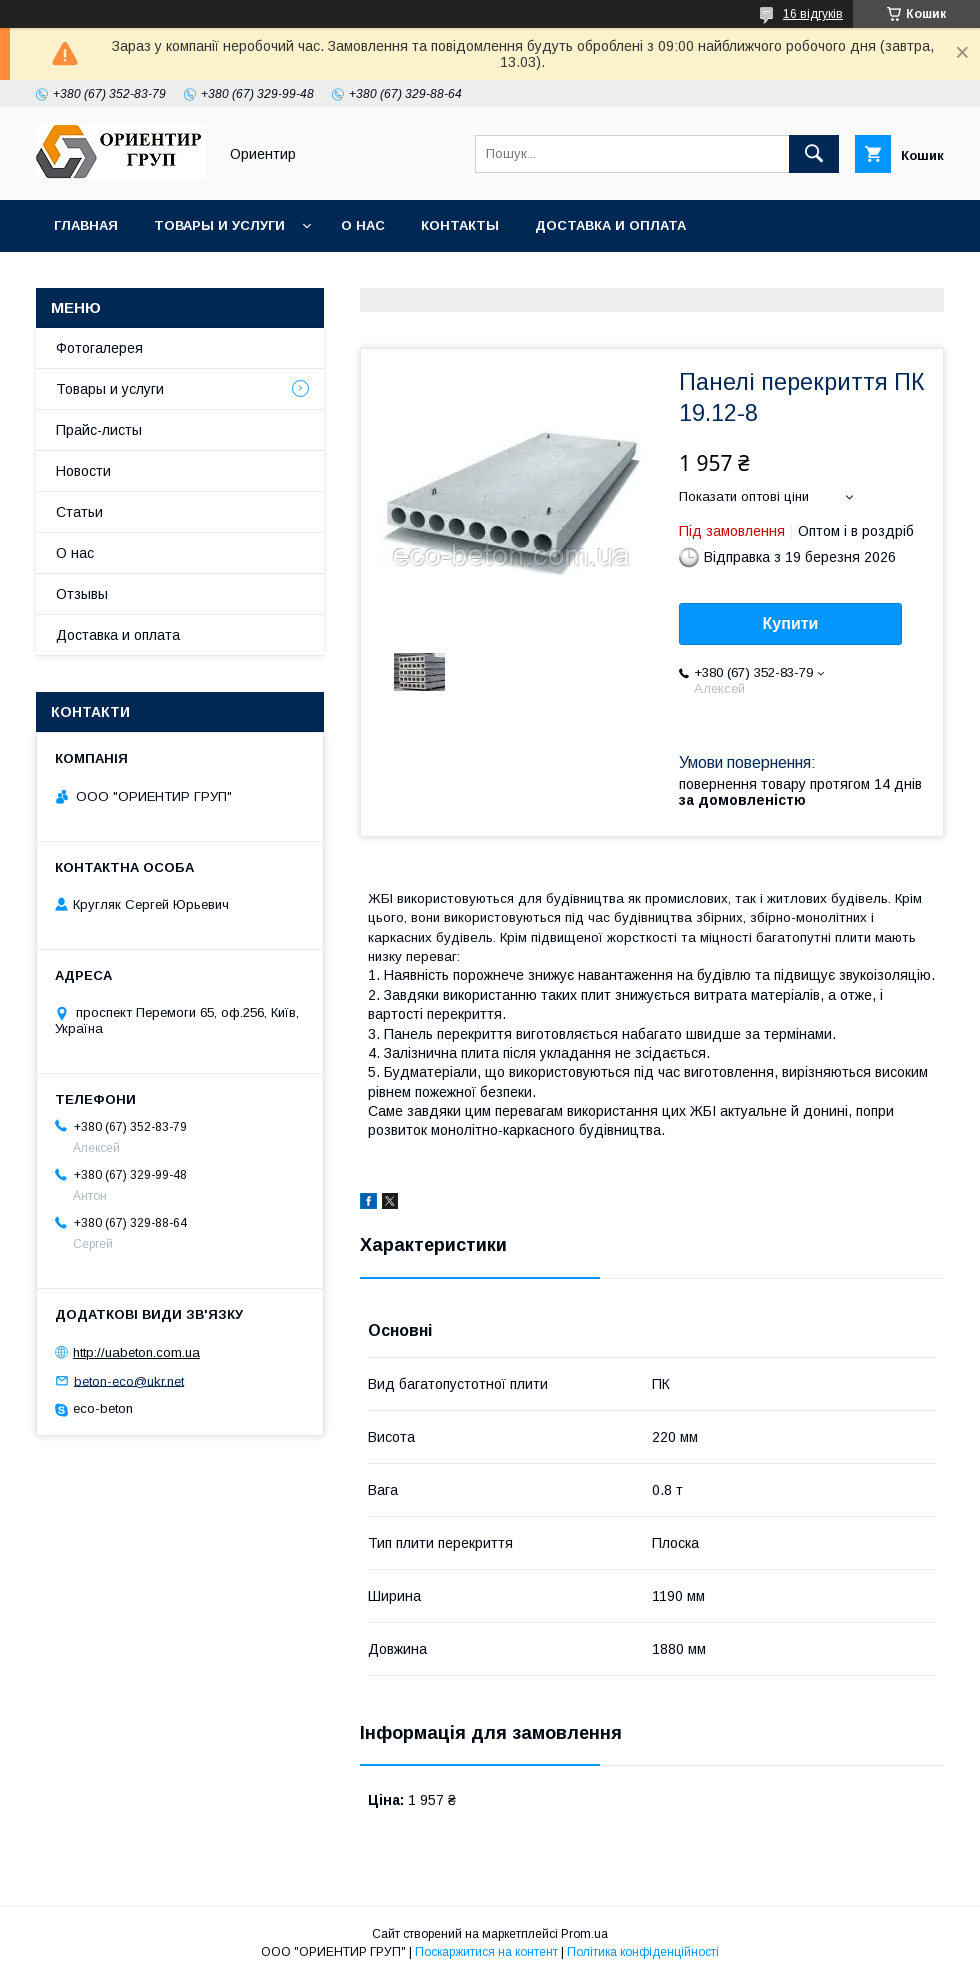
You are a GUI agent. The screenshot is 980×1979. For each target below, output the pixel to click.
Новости (83, 471)
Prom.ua (584, 1934)
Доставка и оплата (610, 225)
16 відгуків (813, 14)
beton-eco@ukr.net (129, 1380)
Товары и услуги (219, 225)
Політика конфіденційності (643, 1952)
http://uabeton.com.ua (136, 1352)
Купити (791, 623)
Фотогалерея (99, 348)
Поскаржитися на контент (486, 1952)
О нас (363, 225)
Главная (86, 225)
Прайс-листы (99, 430)
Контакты (460, 225)
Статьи (79, 512)
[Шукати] (814, 154)
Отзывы (82, 594)
